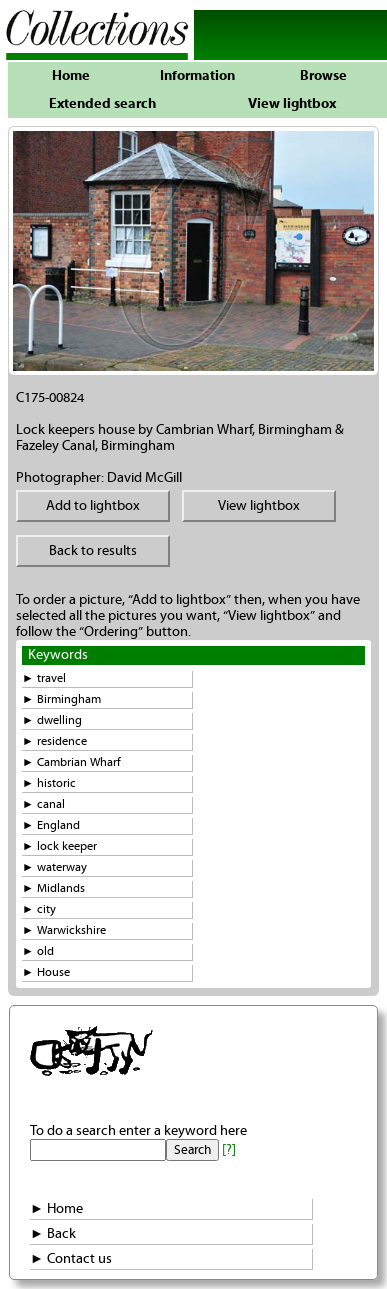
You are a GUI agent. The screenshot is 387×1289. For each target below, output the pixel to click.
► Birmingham (61, 699)
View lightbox (292, 104)
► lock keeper (59, 846)
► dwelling (52, 720)
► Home (56, 1209)
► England (51, 825)
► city (39, 909)
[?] (229, 1150)
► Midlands (53, 888)
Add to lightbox (93, 506)
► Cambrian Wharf (71, 762)
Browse (323, 76)
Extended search (102, 104)
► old (38, 951)
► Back (53, 1234)
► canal (43, 804)
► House (46, 972)
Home (71, 76)
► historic (49, 783)
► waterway (54, 867)
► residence (54, 741)
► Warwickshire (64, 930)
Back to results (93, 551)
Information (197, 76)
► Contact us (71, 1259)
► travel (44, 678)
